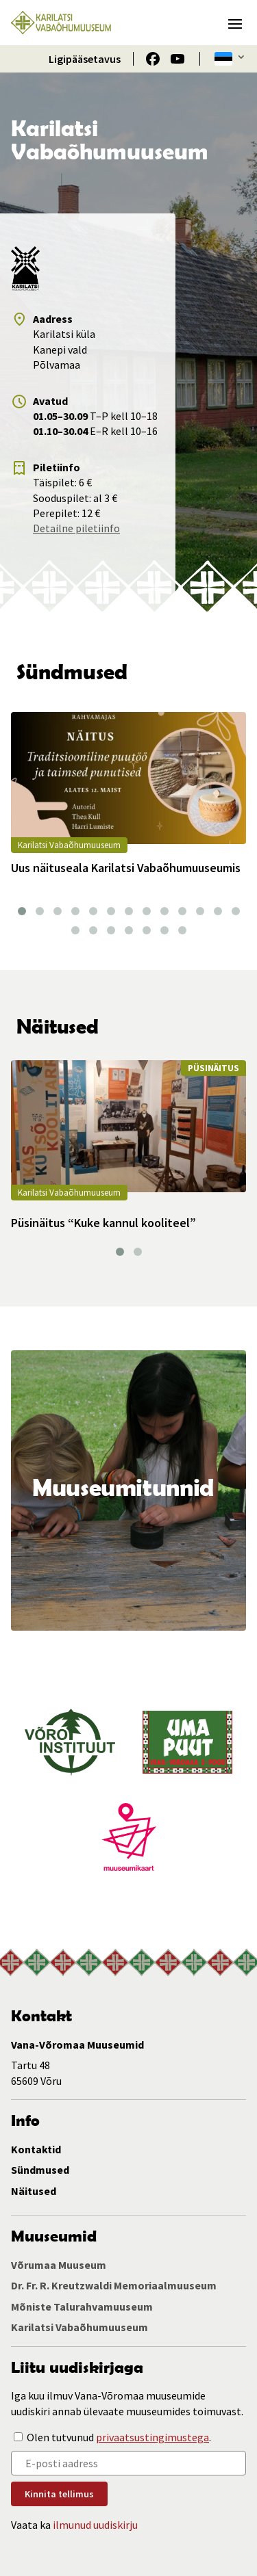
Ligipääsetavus (85, 59)
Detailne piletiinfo (76, 528)
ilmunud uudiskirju (95, 2525)
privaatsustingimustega (152, 2437)
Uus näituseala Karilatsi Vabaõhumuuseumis (126, 868)
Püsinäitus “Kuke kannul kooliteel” (103, 1223)
